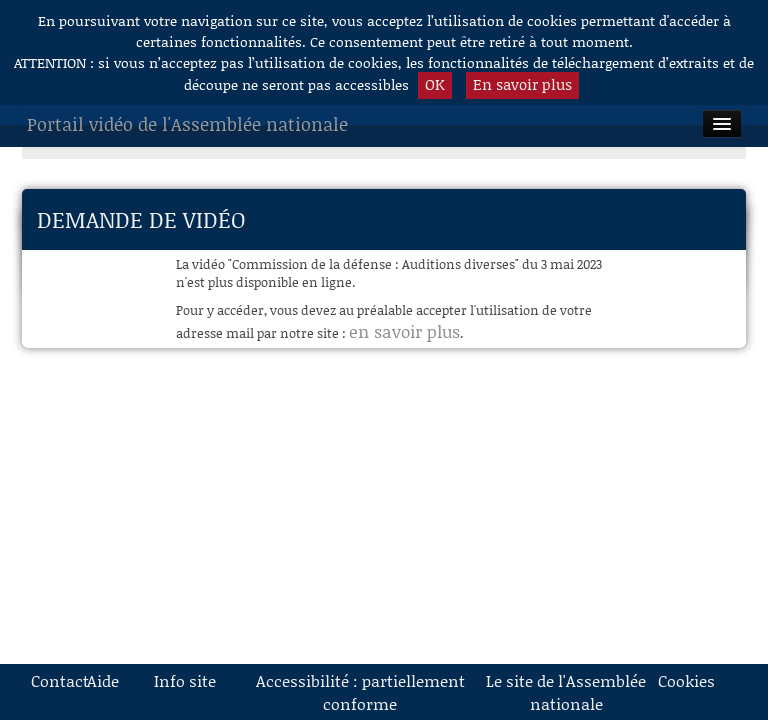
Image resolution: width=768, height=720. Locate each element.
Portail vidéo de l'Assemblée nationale (187, 124)
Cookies (679, 680)
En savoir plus (522, 84)
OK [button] (435, 84)
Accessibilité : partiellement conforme (360, 692)
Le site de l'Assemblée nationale (566, 692)
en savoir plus (404, 331)
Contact (52, 680)
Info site (185, 680)
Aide (103, 680)
